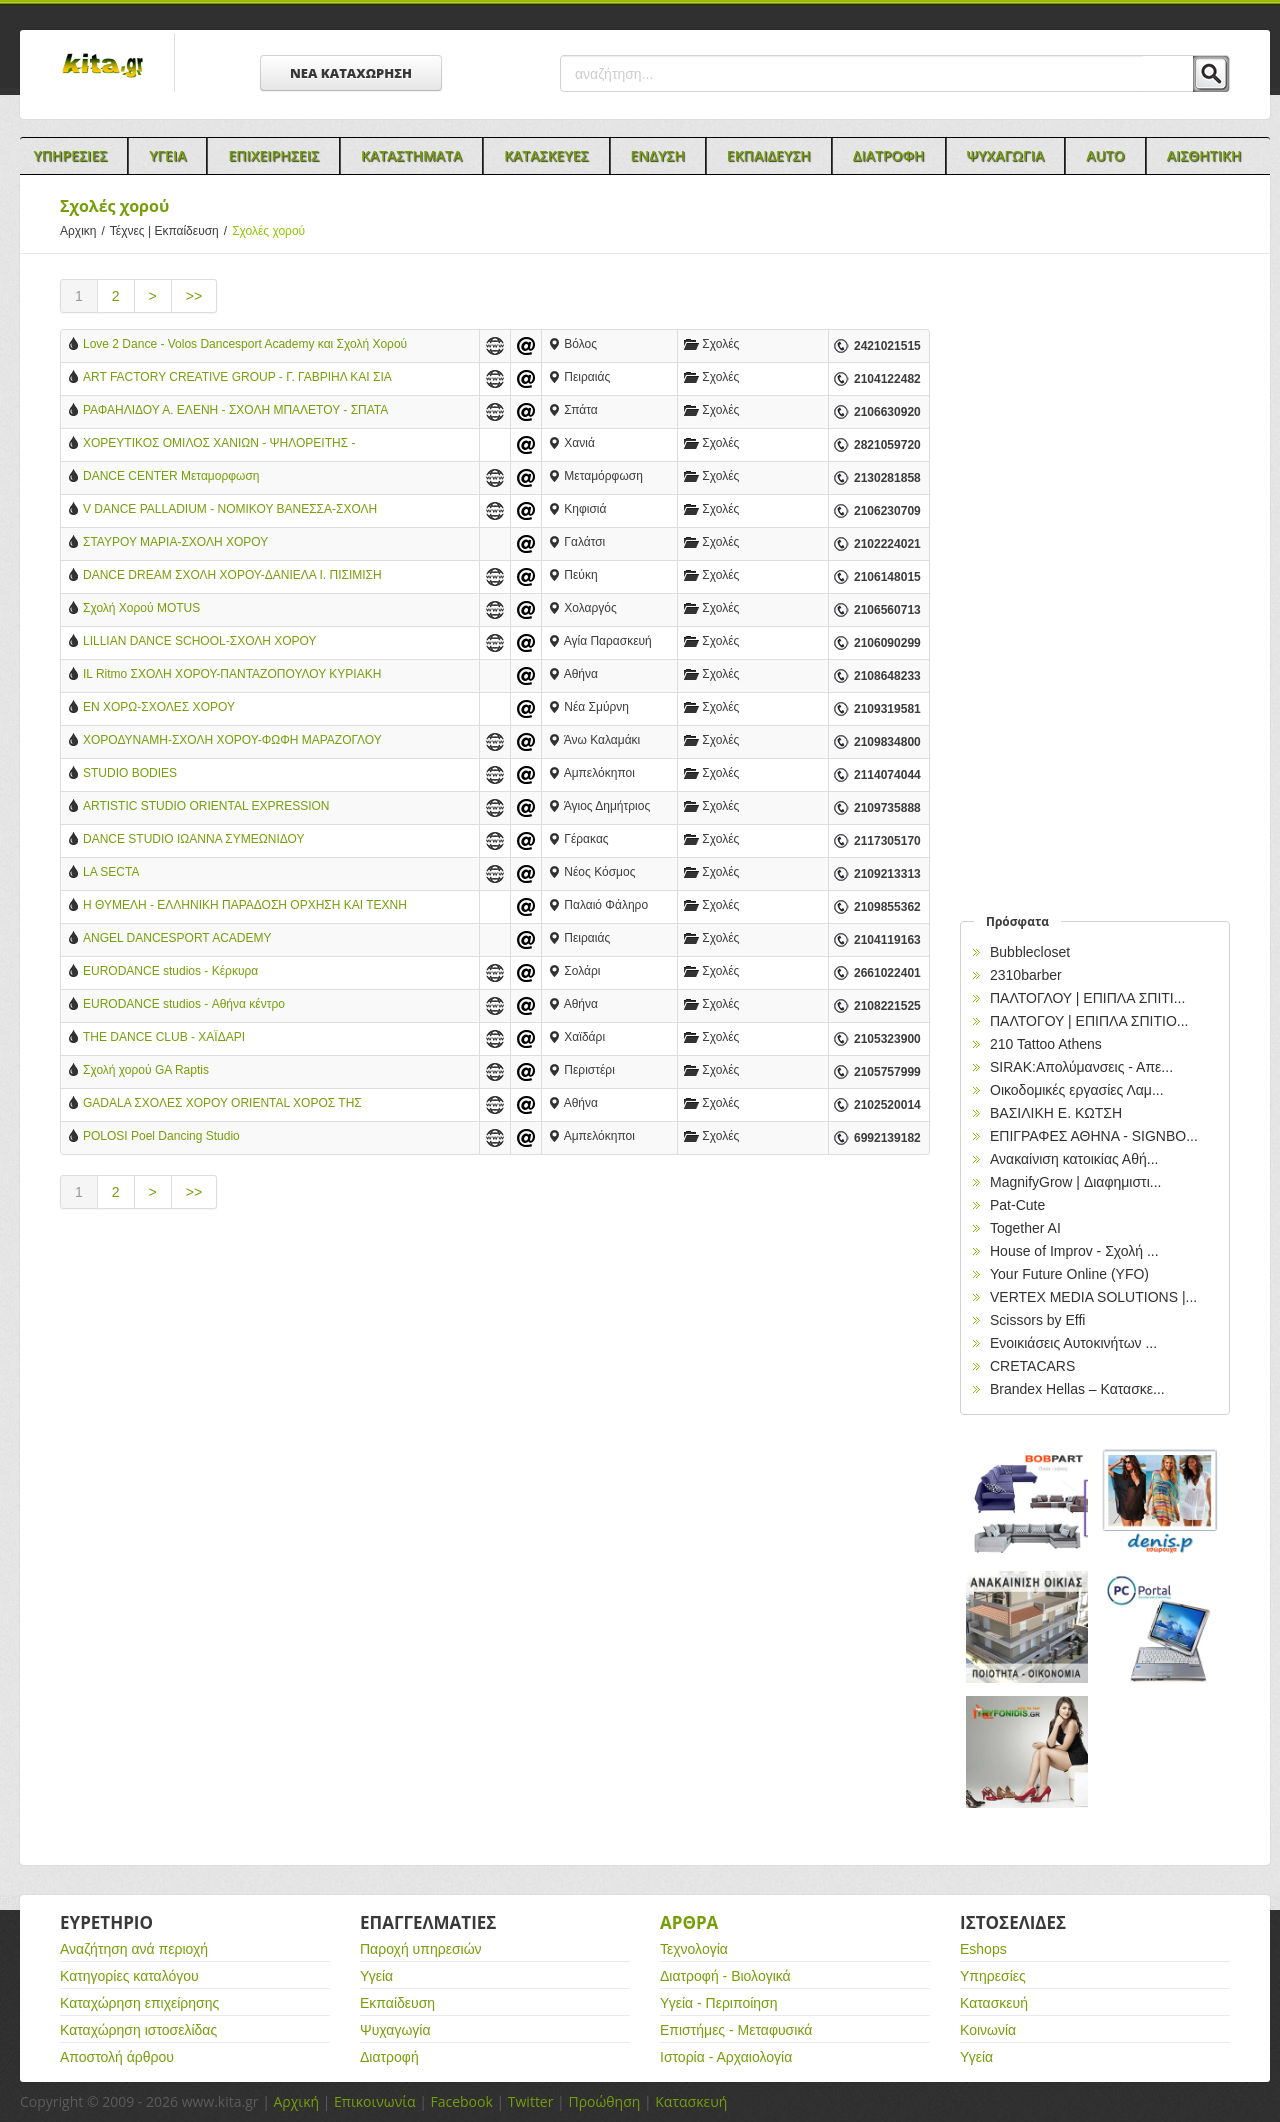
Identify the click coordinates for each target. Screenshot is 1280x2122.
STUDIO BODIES (130, 773)
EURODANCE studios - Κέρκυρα (170, 971)
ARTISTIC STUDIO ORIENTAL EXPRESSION (206, 806)
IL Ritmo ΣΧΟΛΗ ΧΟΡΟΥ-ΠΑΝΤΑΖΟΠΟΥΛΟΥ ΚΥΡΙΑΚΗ (232, 674)
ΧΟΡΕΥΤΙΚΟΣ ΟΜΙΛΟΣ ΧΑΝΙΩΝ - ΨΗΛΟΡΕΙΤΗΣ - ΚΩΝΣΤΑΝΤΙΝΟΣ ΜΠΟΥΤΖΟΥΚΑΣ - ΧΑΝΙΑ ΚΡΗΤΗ (221, 444)
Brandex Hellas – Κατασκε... (1077, 1389)
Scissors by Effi (1037, 1320)
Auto (1105, 155)
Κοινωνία (988, 2030)
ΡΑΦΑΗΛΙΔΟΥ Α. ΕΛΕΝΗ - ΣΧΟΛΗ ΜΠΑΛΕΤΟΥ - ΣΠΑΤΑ (235, 410)
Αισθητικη (1204, 155)
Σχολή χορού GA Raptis (146, 1070)
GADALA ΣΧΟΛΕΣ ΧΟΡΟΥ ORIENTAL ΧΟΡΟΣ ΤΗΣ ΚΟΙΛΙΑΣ (222, 1104)
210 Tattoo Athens (1046, 1044)
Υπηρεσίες (993, 1976)
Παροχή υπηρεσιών (421, 1949)
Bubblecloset (1030, 952)
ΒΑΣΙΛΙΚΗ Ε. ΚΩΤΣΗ (1056, 1113)
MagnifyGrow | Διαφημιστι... (1075, 1182)
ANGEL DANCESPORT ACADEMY (177, 938)
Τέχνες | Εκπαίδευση (171, 231)
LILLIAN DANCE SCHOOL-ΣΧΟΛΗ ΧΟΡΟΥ (200, 641)
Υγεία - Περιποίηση (719, 2003)
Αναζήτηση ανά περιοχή (134, 1949)
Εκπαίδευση (397, 2003)
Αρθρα (689, 1922)
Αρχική (296, 2101)
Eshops (983, 1949)
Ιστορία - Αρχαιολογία (726, 2057)
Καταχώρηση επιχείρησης (139, 2003)
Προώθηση (604, 2101)
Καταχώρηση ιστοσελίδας (138, 2030)
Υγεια (167, 155)
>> (194, 296)
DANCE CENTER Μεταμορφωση (171, 476)
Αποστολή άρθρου (117, 2057)
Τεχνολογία (694, 1949)
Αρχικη (85, 231)
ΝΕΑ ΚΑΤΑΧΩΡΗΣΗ (351, 73)
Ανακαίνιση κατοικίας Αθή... (1074, 1159)
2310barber (1026, 975)
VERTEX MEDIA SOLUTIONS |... (1093, 1297)
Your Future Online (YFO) (1069, 1274)
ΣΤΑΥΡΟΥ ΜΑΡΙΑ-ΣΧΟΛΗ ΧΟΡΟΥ (175, 542)
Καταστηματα (411, 155)
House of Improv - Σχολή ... (1074, 1251)
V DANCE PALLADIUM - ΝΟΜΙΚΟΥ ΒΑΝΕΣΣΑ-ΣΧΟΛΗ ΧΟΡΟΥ (230, 510)
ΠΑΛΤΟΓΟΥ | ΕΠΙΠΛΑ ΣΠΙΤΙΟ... (1089, 1021)
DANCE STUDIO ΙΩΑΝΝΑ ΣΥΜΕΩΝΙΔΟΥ (193, 839)
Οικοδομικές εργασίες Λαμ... (1077, 1090)
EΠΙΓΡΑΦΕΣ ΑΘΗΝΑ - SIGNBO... (1094, 1136)
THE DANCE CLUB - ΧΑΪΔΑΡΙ (164, 1037)
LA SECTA (111, 872)
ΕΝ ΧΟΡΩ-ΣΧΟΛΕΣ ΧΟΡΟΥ (159, 707)
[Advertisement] (495, 1395)
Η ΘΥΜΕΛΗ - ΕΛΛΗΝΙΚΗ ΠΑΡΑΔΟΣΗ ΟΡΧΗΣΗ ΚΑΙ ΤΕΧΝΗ (245, 905)
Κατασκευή (994, 2003)
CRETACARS (1032, 1366)
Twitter (531, 2101)
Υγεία (376, 1976)
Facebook (461, 2101)
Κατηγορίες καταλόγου (129, 1976)
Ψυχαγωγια (1006, 155)
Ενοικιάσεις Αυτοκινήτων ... (1073, 1343)
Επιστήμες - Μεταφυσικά (736, 2030)
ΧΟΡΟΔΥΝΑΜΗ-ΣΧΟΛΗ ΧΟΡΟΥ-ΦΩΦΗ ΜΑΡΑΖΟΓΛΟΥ (232, 740)
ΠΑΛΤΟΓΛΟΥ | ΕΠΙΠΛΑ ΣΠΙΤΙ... (1087, 998)
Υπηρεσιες (70, 155)
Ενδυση (658, 155)
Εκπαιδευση (769, 155)
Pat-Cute (1017, 1205)
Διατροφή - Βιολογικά (725, 1976)
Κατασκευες (546, 155)
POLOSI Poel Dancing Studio (161, 1136)
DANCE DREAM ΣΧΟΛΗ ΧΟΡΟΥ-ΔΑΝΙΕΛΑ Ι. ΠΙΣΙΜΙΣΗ (232, 575)
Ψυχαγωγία (395, 2030)
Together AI (1025, 1228)
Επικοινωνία (374, 2101)
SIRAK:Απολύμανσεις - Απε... (1081, 1067)
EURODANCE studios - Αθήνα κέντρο (184, 1004)
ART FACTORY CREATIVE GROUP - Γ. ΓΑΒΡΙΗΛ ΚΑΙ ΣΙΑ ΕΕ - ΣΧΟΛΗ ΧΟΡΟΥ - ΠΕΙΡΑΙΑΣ (237, 378)
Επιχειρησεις (273, 155)
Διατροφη (889, 155)
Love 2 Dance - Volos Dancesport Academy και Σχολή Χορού (245, 344)
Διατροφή (389, 2057)
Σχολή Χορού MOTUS (141, 608)
